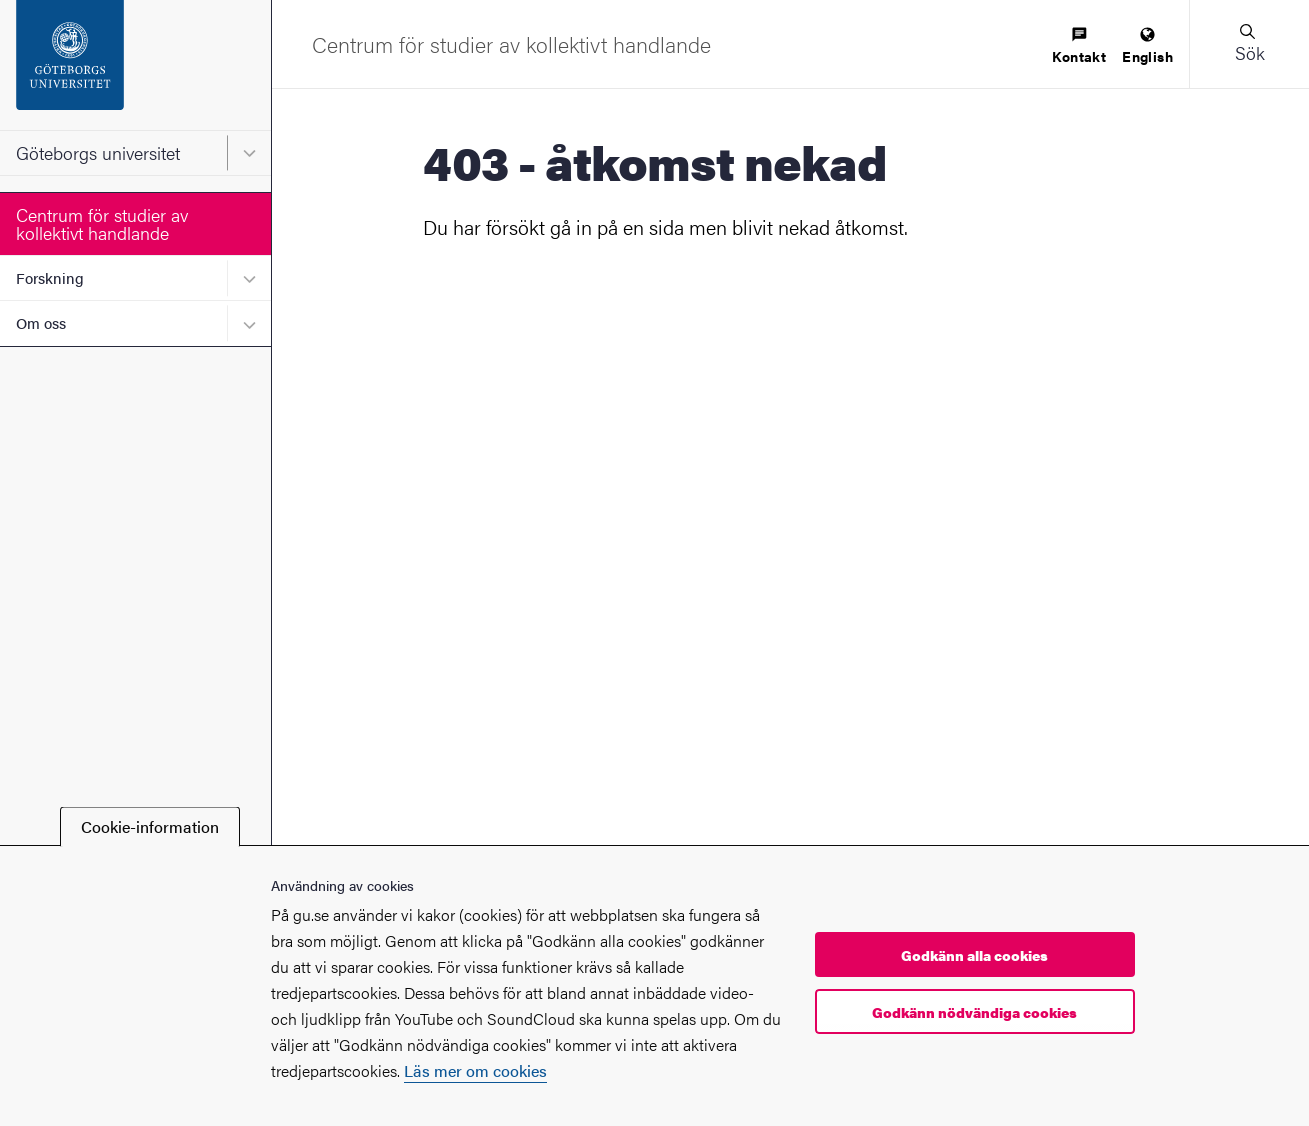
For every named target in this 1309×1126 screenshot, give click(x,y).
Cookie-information (150, 826)
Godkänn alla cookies (974, 955)
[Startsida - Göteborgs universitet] (135, 65)
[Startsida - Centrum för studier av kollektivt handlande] (511, 44)
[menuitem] (1079, 46)
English (1147, 46)
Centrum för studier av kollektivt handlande (102, 223)
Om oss (41, 322)
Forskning (50, 277)
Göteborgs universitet (98, 152)
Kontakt (1079, 46)
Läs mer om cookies (475, 1070)
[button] (1249, 44)
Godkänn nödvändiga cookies (974, 1012)
